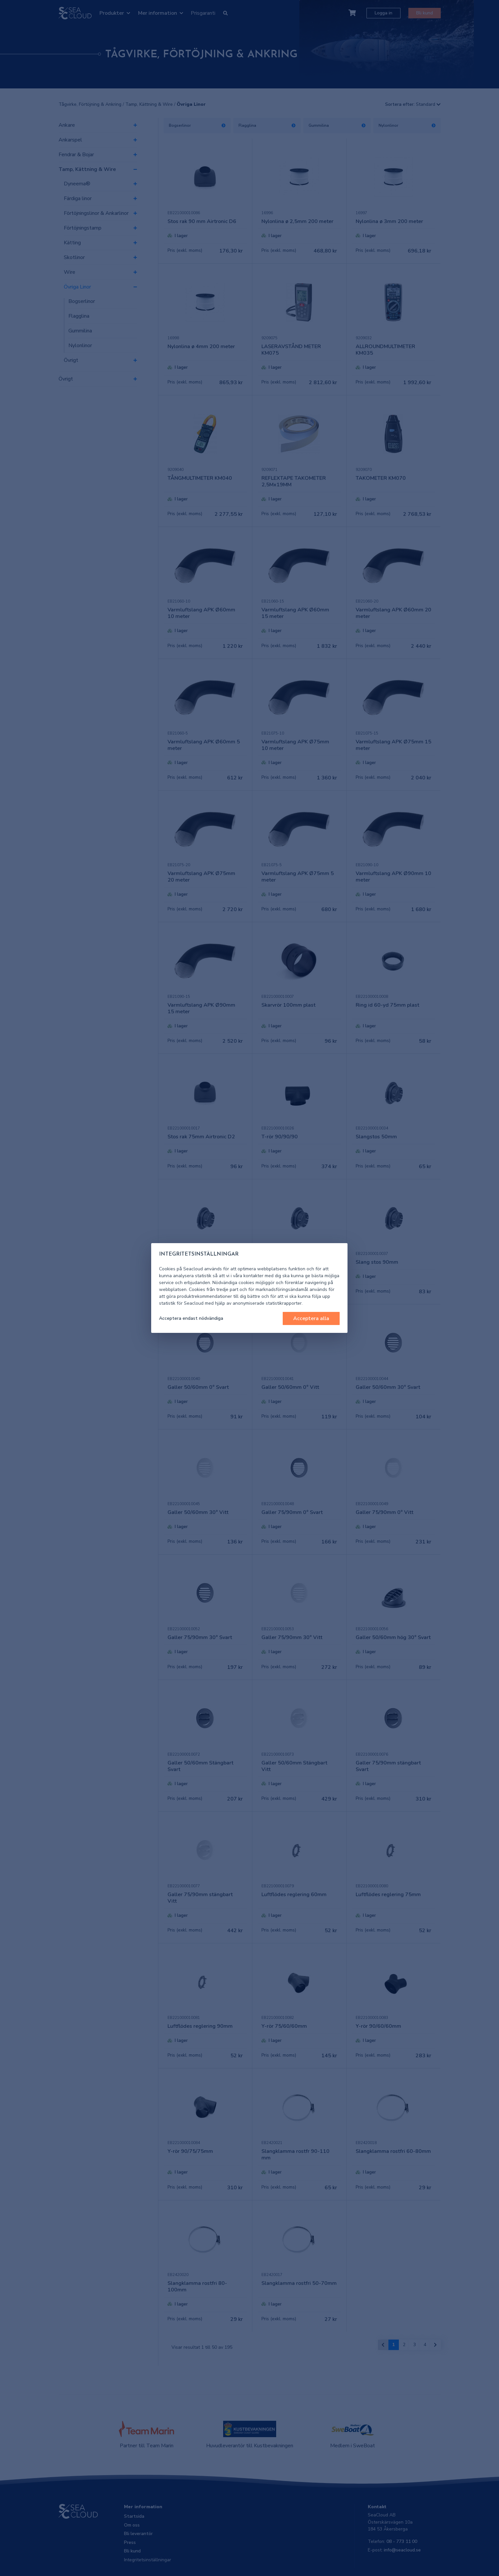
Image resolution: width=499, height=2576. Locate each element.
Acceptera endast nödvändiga (191, 1318)
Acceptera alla (311, 1318)
